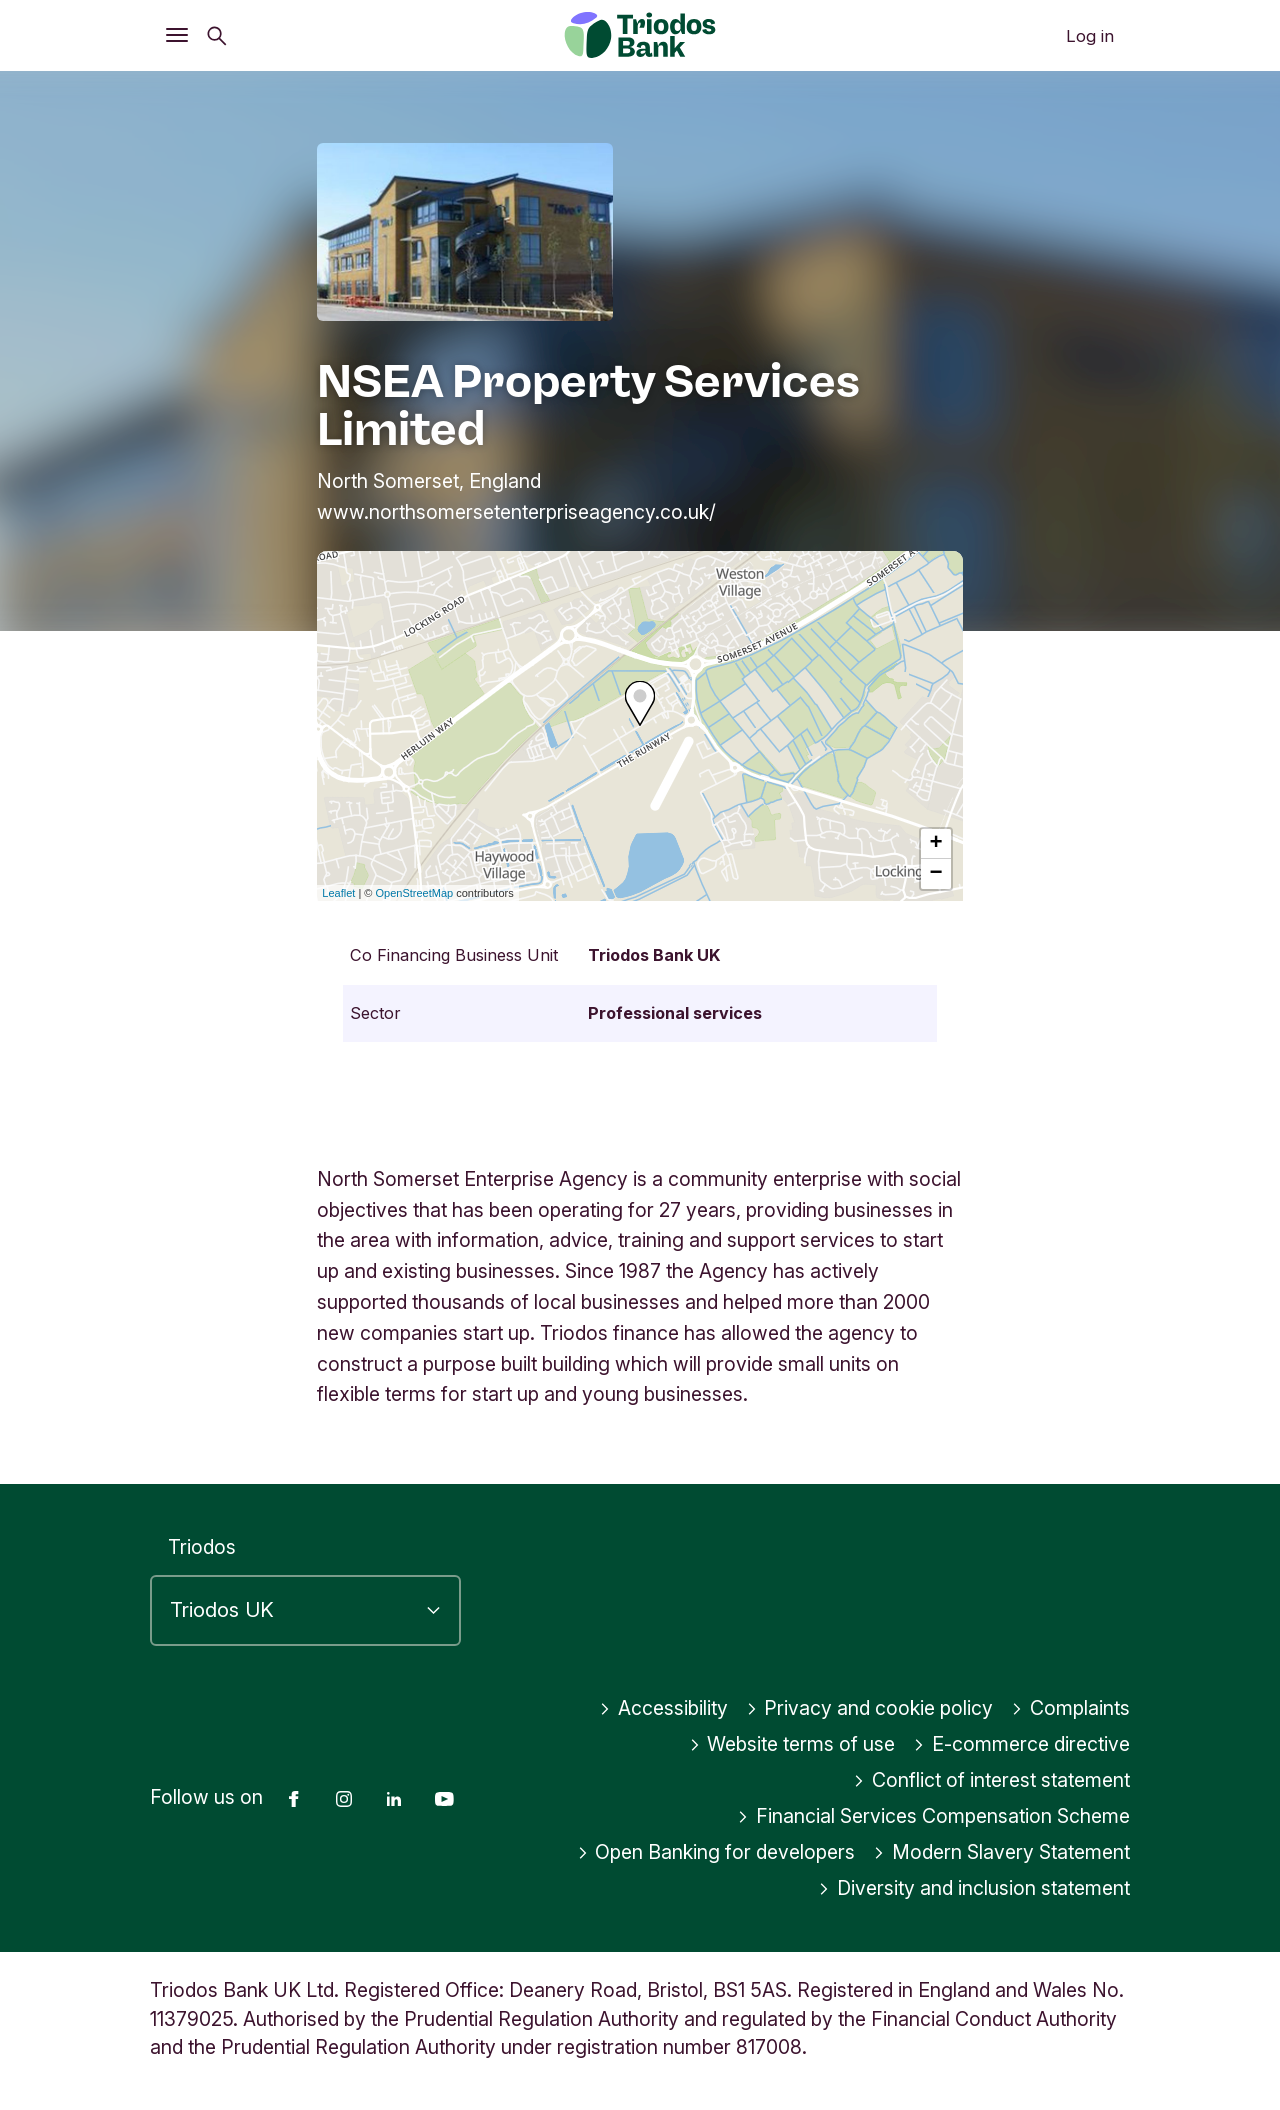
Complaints (1070, 1708)
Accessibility (663, 1708)
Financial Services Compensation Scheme (933, 1816)
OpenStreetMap (415, 893)
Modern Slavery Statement (1001, 1852)
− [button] (936, 874)
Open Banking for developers (716, 1852)
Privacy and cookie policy (870, 1708)
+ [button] (936, 844)
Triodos (202, 1547)
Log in (1090, 36)
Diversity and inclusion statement (974, 1888)
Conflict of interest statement (991, 1780)
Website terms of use (792, 1744)
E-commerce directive (1021, 1744)
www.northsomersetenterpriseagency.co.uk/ (516, 512)
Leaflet (338, 893)
